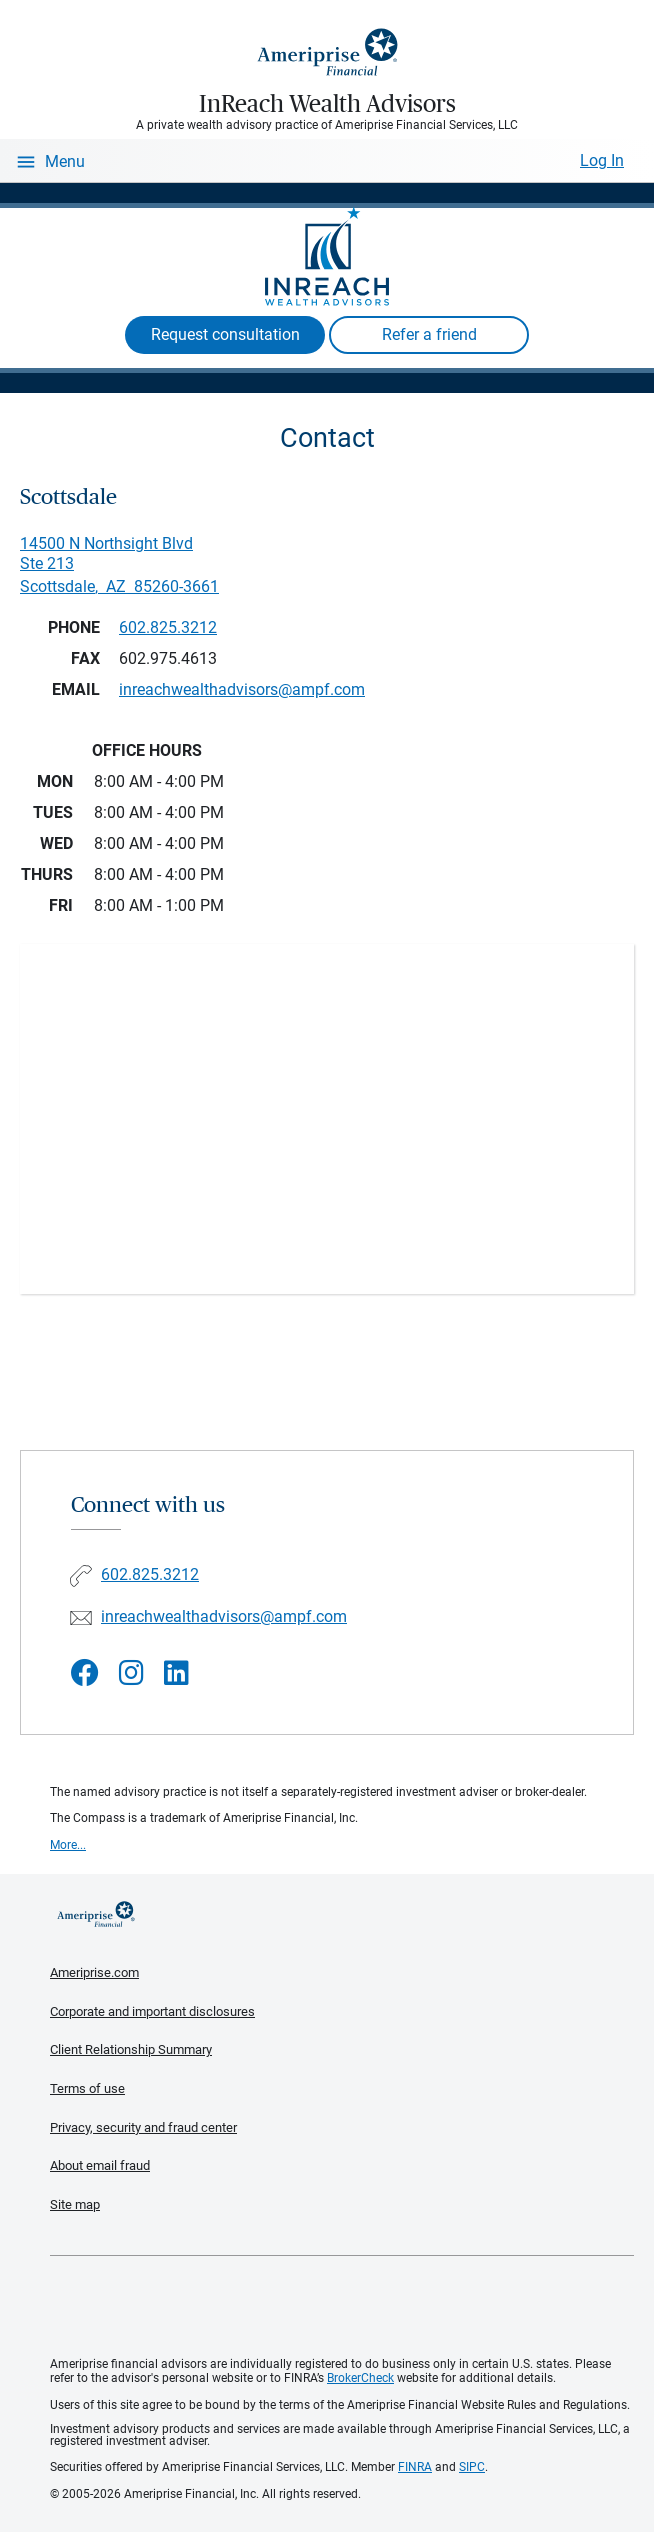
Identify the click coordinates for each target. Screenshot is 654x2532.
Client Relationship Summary (131, 2049)
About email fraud (100, 2165)
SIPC (472, 2467)
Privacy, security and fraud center (143, 2127)
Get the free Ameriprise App (342, 2307)
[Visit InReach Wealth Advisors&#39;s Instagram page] (131, 1673)
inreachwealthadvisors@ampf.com (224, 1616)
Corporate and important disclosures (152, 2011)
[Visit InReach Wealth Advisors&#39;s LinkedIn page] (176, 1673)
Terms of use (87, 2088)
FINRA (415, 2467)
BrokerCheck (360, 2378)
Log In (602, 160)
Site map (75, 2204)
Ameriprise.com (94, 1972)
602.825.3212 (168, 627)
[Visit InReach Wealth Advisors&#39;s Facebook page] (85, 1673)
